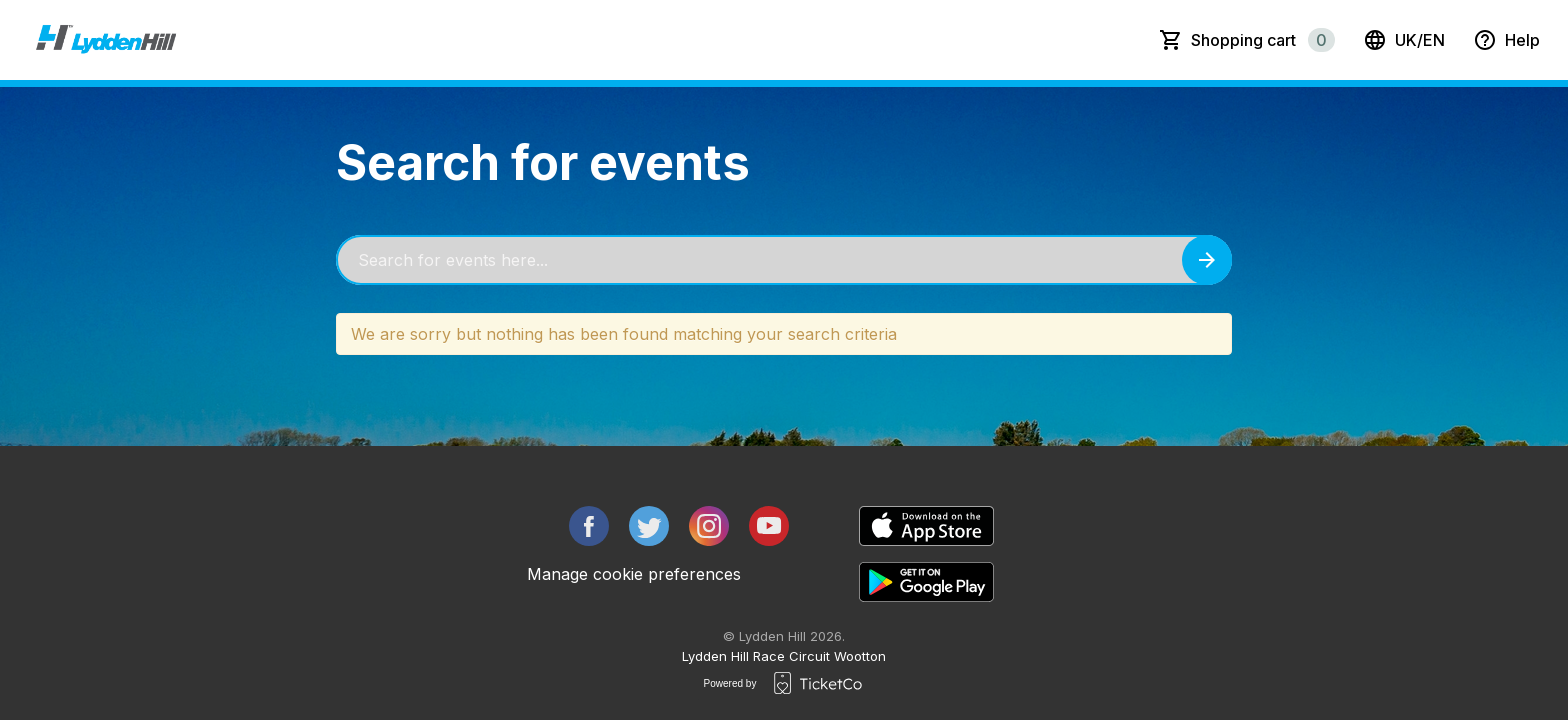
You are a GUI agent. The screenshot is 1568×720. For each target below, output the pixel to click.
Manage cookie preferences (634, 574)
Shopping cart (1263, 40)
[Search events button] (1207, 260)
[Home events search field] (784, 260)
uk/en (1404, 40)
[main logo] (106, 40)
